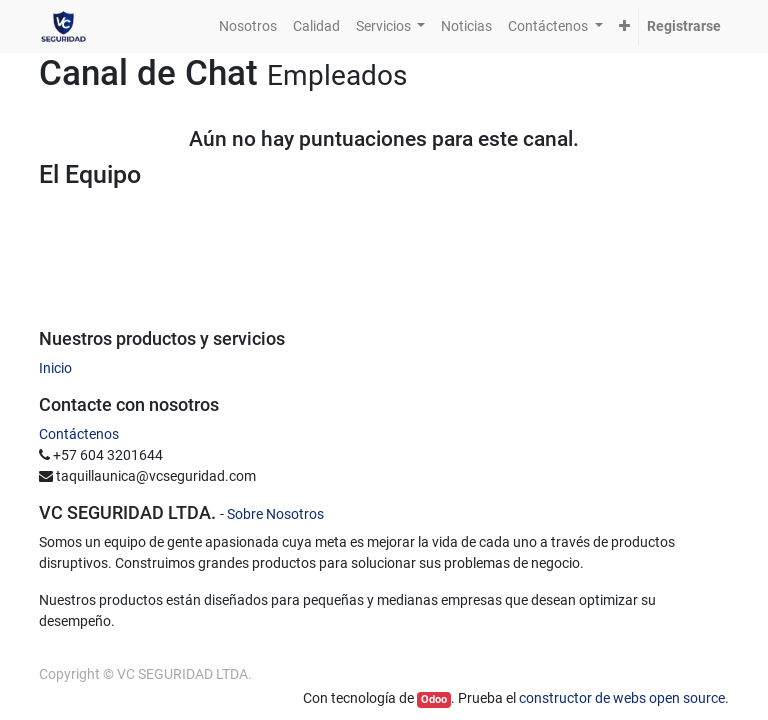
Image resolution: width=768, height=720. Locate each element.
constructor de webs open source (622, 698)
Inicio (55, 368)
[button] (624, 26)
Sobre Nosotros (275, 514)
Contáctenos (79, 434)
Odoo (434, 699)
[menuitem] (248, 26)
